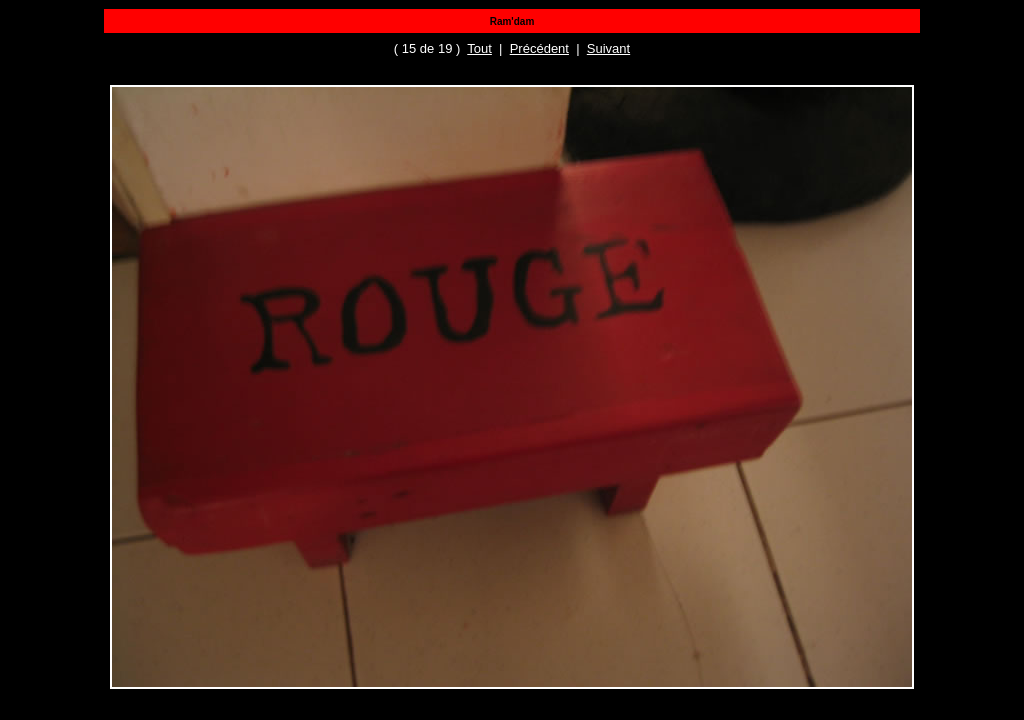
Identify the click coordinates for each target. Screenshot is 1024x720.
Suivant (608, 48)
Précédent (539, 48)
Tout (479, 48)
